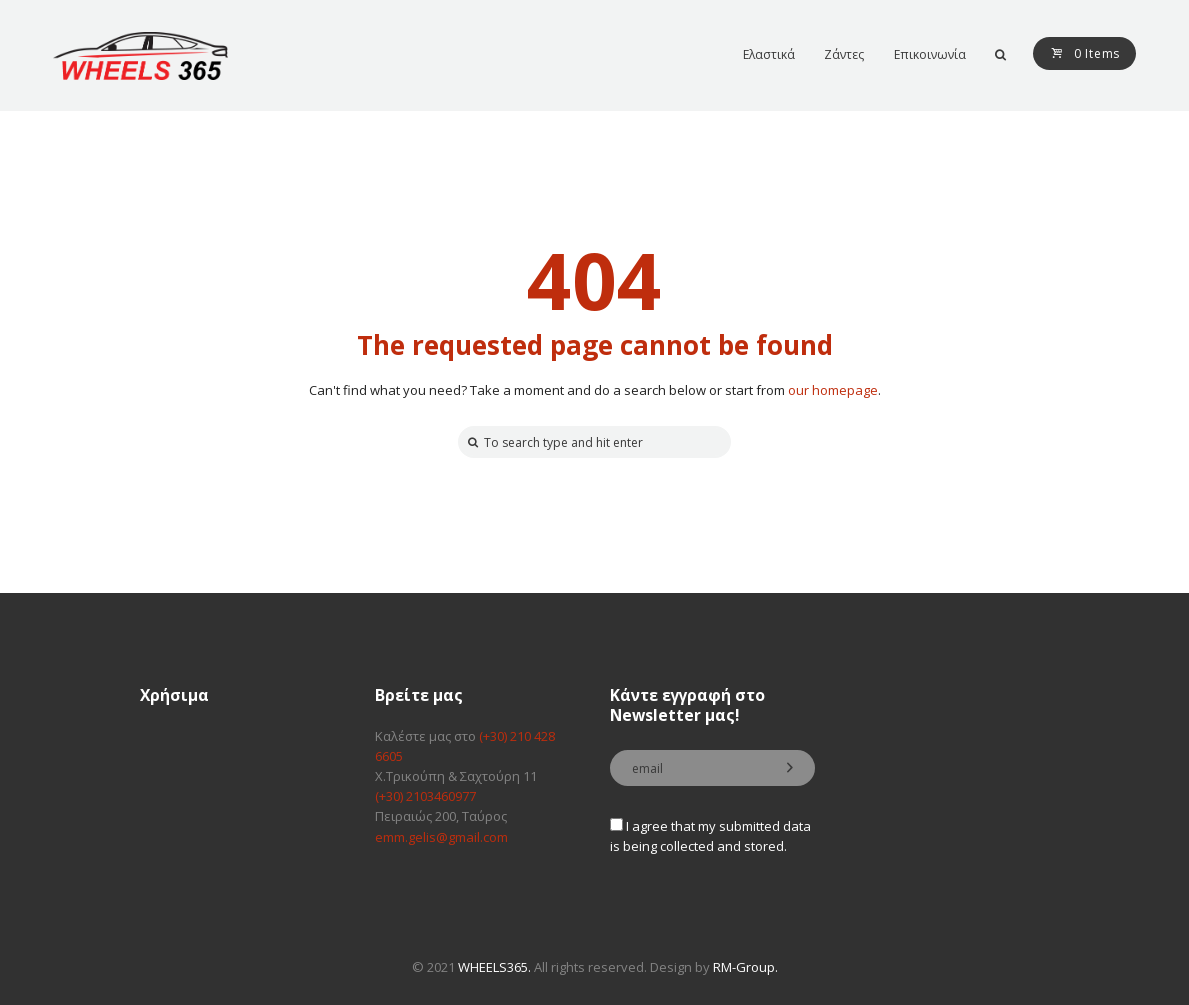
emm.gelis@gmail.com (441, 837)
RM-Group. (745, 967)
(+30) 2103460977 (425, 796)
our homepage (833, 390)
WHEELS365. (494, 967)
